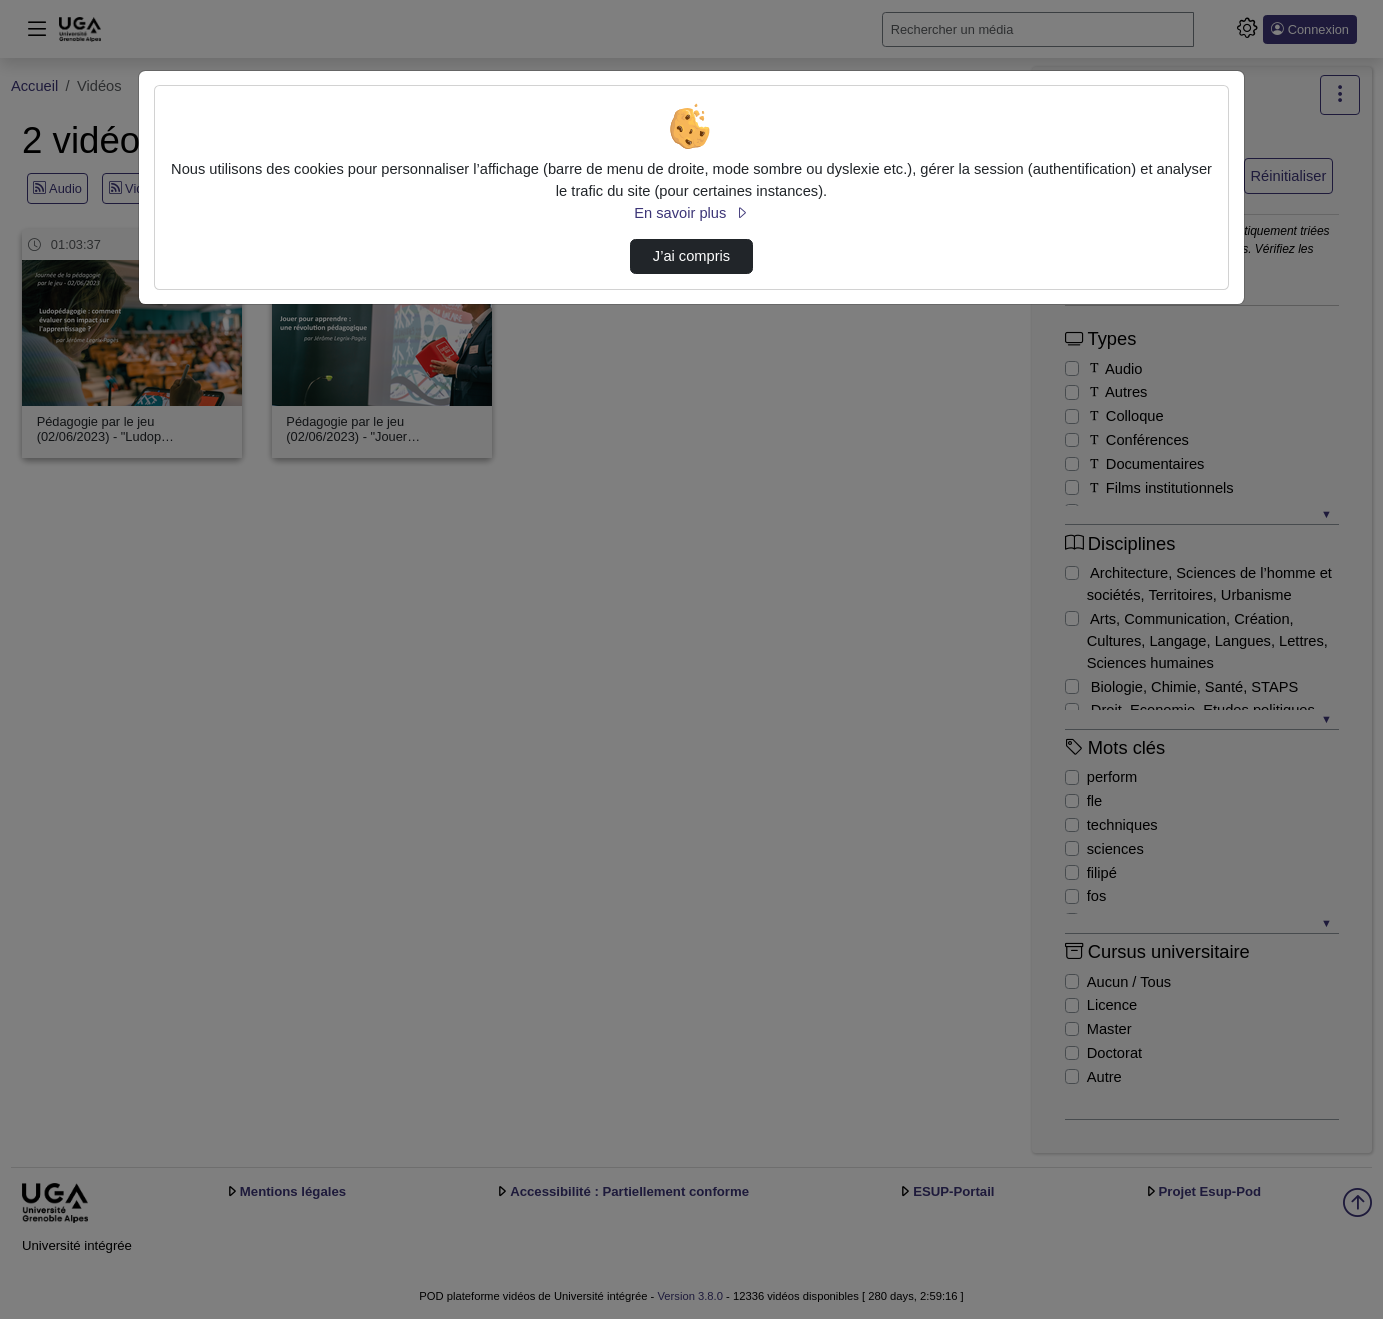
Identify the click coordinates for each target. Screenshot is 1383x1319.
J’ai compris (691, 256)
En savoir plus (691, 213)
